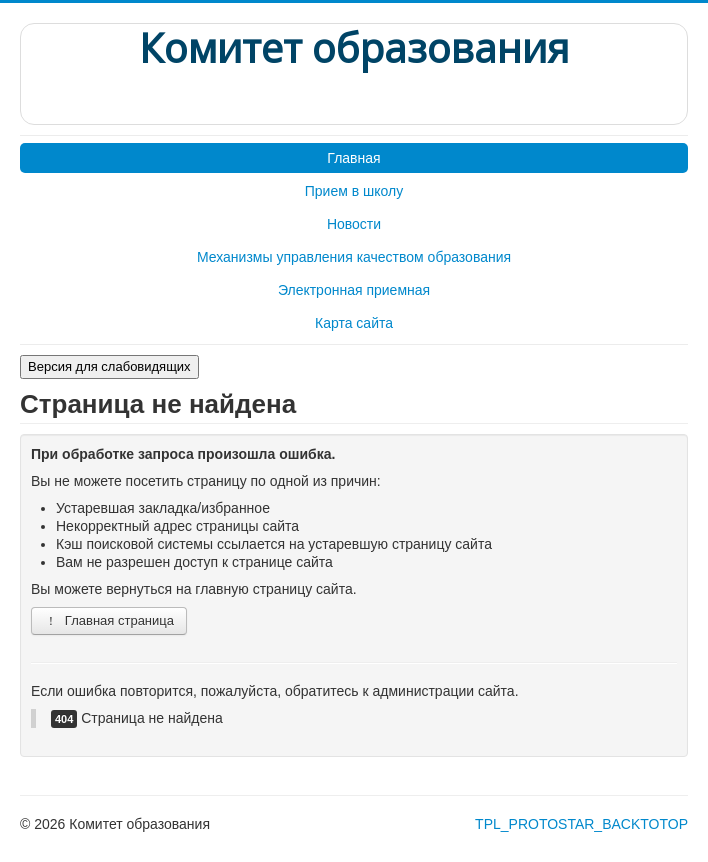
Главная (353, 158)
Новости (354, 224)
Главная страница (109, 620)
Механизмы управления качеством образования (354, 257)
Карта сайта (354, 323)
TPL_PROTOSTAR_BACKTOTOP (581, 824)
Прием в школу (354, 191)
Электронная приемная (354, 290)
